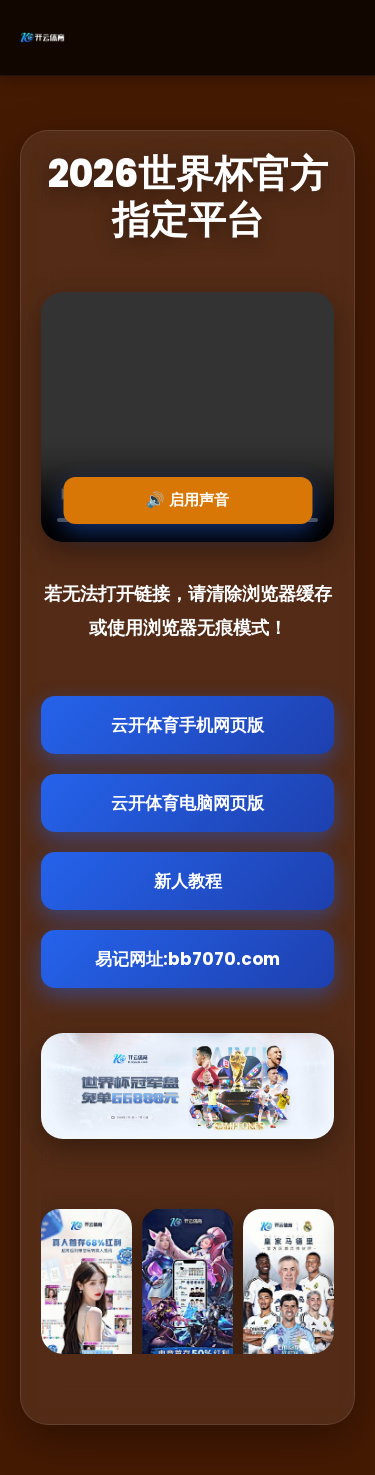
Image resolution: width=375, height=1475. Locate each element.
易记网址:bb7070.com (187, 959)
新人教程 (188, 881)
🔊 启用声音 (187, 499)
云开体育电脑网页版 (187, 803)
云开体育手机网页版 (187, 725)
